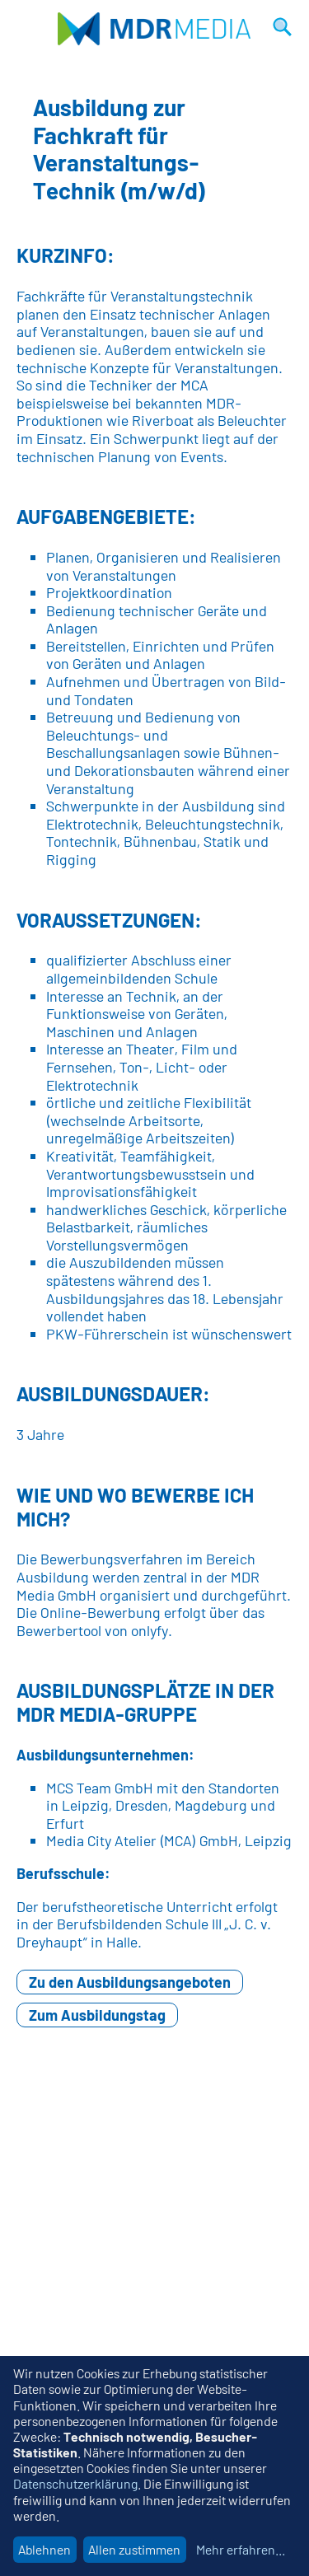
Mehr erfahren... (240, 2549)
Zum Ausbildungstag (97, 2015)
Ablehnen (44, 2549)
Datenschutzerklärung (75, 2483)
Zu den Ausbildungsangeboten (130, 1982)
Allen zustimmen (134, 2549)
